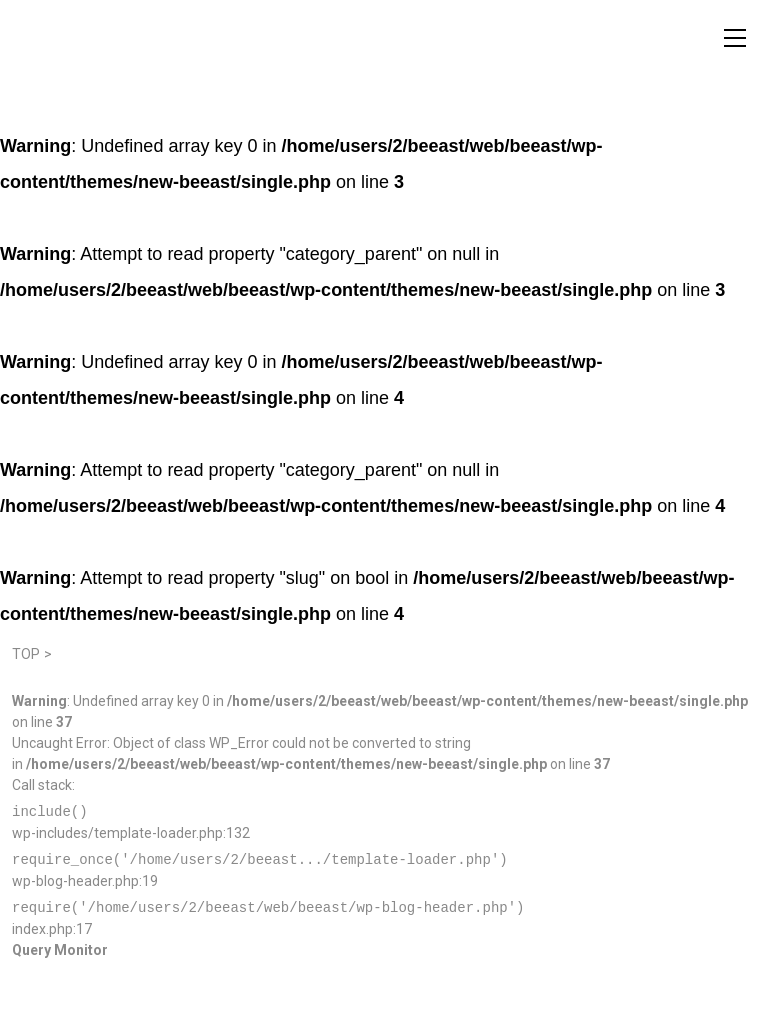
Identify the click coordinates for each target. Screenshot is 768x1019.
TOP (26, 654)
